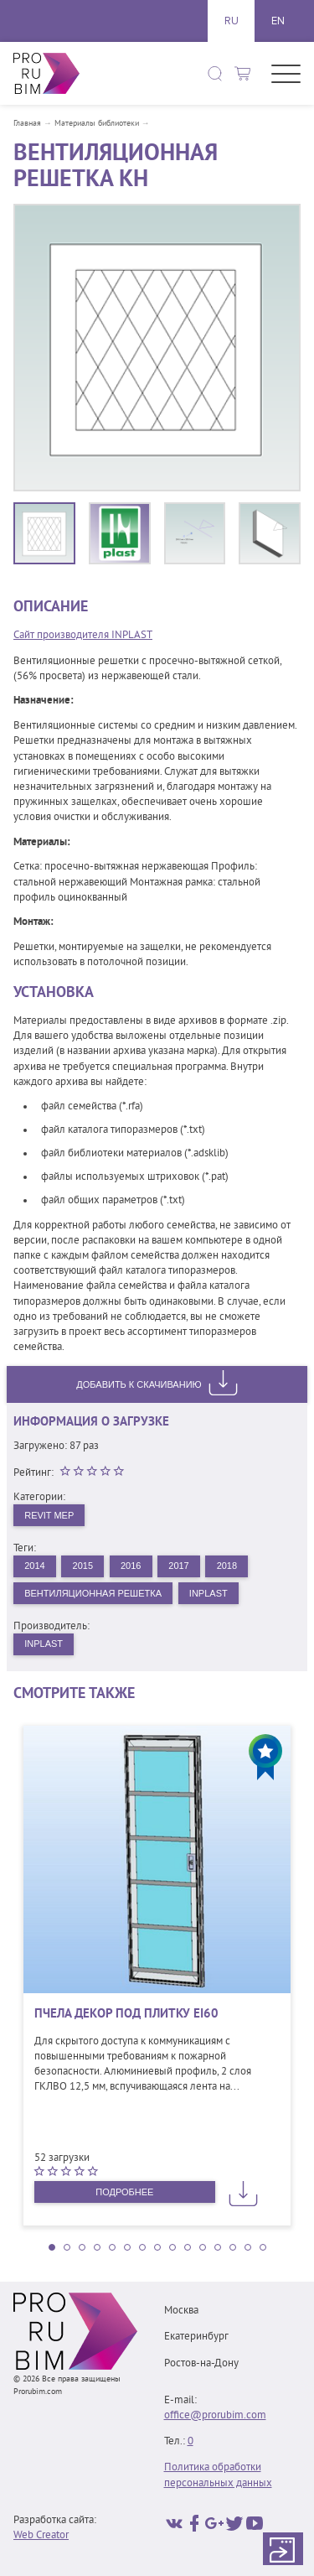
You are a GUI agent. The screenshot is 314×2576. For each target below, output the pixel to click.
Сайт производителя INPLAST (82, 635)
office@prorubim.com (215, 2416)
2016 (131, 1566)
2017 (178, 1566)
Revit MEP (49, 1515)
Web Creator (41, 2535)
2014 (34, 1566)
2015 (83, 1566)
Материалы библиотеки (96, 124)
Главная (27, 124)
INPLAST (208, 1593)
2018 (227, 1566)
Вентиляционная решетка (93, 1593)
